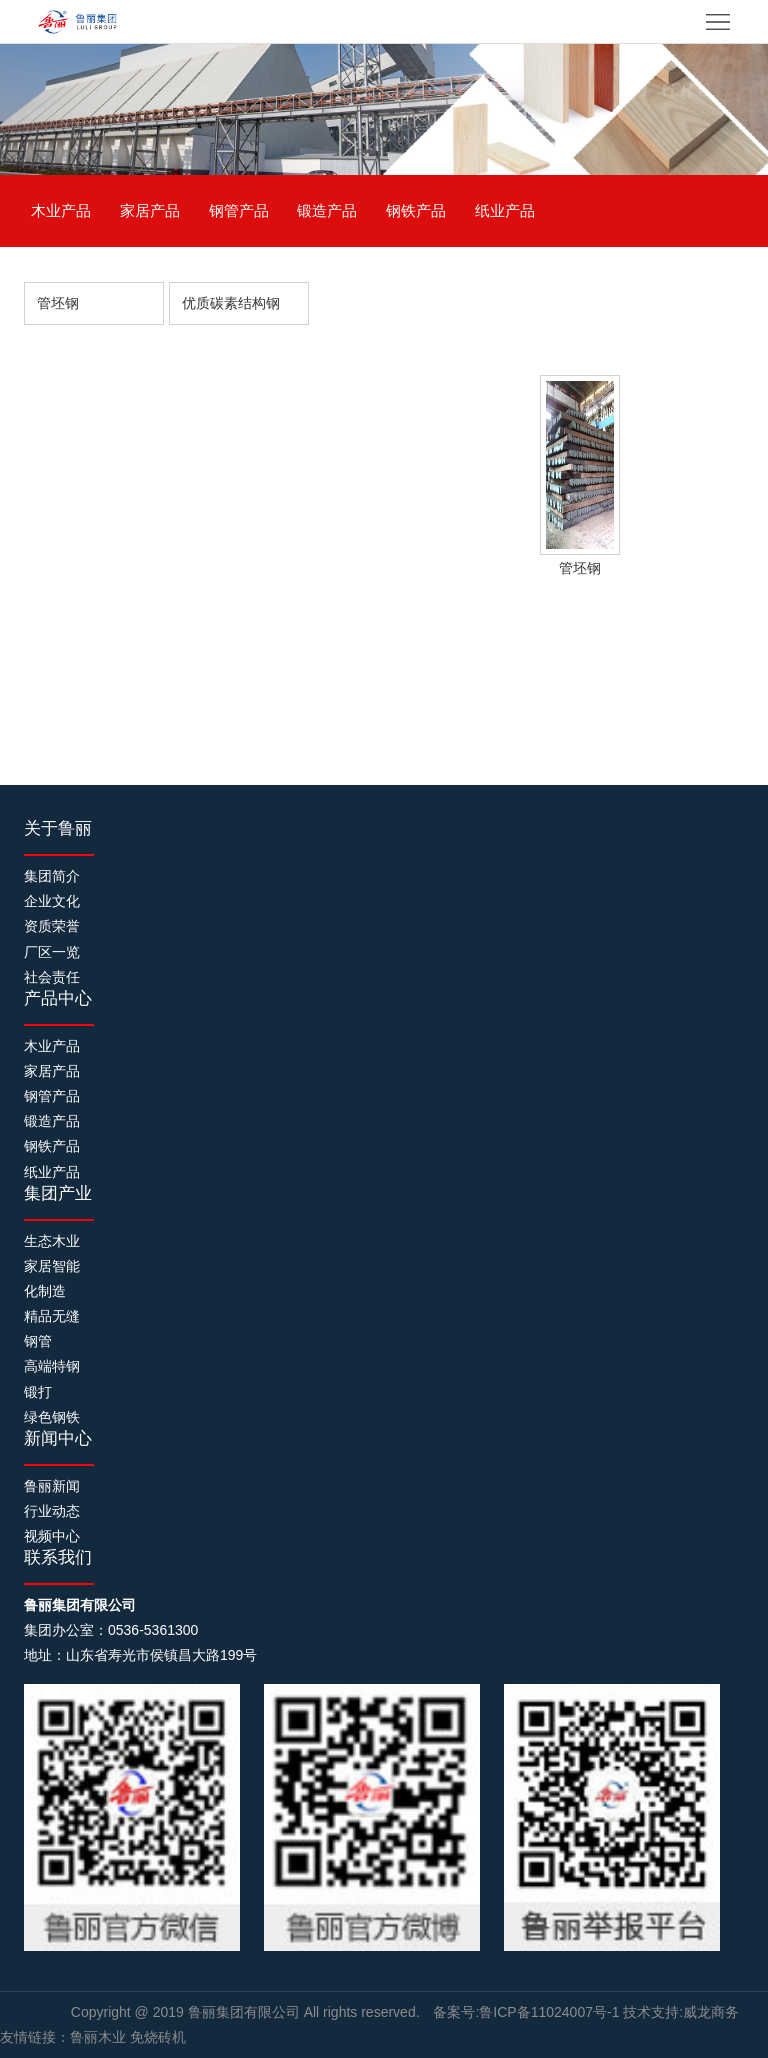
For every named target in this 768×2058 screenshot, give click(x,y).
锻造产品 (327, 210)
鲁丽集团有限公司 (246, 2012)
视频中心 (52, 1536)
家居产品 (150, 210)
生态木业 (52, 1241)
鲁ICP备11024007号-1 (549, 2012)
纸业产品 (505, 210)
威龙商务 (711, 2012)
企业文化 (52, 901)
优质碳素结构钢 (231, 303)
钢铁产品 (416, 210)
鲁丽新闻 (52, 1486)
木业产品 (61, 210)
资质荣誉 (52, 926)
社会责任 (52, 977)
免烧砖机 (158, 2037)
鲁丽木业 (98, 2037)
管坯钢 (58, 303)
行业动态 (52, 1511)
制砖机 (50, 2012)
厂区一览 (52, 952)
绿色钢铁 (52, 1417)
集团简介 (52, 876)
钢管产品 (239, 210)
